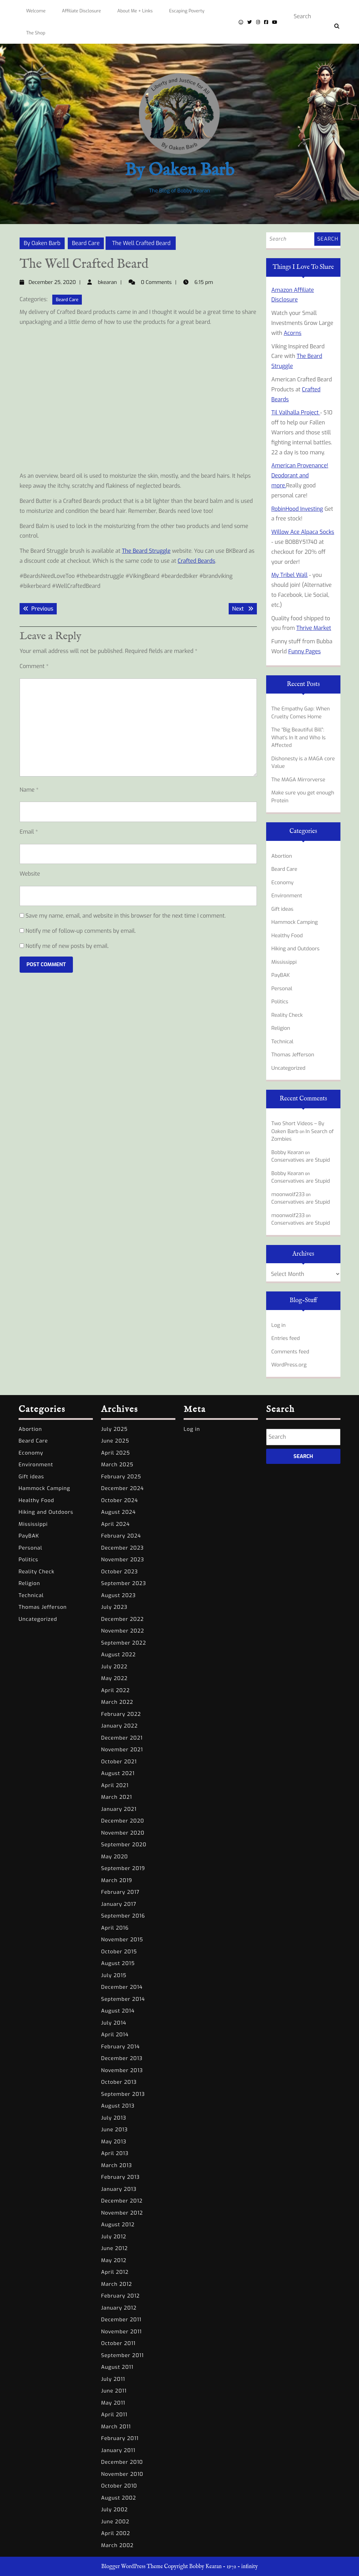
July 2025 (114, 1429)
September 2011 (122, 2355)
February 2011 (120, 2438)
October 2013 (119, 2082)
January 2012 (119, 2307)
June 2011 (114, 2390)
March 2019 (116, 1880)
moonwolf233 (288, 1194)
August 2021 (117, 1773)
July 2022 (114, 1666)
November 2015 (122, 1939)
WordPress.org (289, 1364)
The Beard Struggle (146, 551)
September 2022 (123, 1642)
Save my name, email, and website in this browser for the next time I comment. (125, 915)
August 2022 (118, 1654)
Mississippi (284, 962)
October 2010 (119, 2485)
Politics (279, 1001)
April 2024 (115, 1524)
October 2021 (119, 1761)
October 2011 (118, 2343)
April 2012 (115, 2272)
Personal (281, 988)
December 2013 (122, 2058)
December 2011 (121, 2319)
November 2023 (122, 1559)
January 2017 (118, 1904)
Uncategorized (288, 1068)
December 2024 (122, 1488)
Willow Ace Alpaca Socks (302, 532)
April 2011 (114, 2414)
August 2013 (117, 2105)
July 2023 (114, 1607)
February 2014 (120, 2046)
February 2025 (121, 1476)
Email (29, 831)
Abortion (281, 856)
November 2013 (122, 2070)
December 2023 (122, 1547)
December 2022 (122, 1619)
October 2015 (119, 1951)
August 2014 (117, 2010)
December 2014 (122, 1987)
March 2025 (117, 1464)
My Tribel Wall (289, 575)
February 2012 (120, 2295)
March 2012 (116, 2284)
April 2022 (115, 1690)
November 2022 (122, 1630)
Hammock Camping (294, 922)
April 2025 (115, 1452)
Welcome (35, 11)
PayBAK (280, 975)
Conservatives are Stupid (300, 1160)
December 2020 (122, 1820)
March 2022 (117, 1702)
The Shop (35, 33)
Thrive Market (313, 628)
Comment (34, 666)
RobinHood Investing (297, 509)
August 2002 (118, 2497)
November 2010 (122, 2474)
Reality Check (287, 1015)
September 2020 (123, 1844)
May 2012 (114, 2260)
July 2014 (113, 2022)
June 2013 (114, 2129)
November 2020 (122, 1832)
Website (30, 873)
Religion (280, 1028)
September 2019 (123, 1868)
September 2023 (123, 1583)
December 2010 (122, 2462)
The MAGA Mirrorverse (298, 779)
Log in (278, 1325)
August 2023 (118, 1595)
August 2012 (117, 2224)
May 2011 (113, 2402)
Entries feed (285, 1338)
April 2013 (115, 2153)
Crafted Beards (196, 560)
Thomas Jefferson (292, 1054)
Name (29, 789)
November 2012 (122, 2212)
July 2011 (113, 2379)
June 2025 (115, 1440)
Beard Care (85, 243)
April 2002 (115, 2533)
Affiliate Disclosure (81, 11)
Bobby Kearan (287, 1152)
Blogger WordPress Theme (132, 2566)
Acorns (293, 333)
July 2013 (113, 2117)
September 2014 (123, 1999)
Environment (286, 895)
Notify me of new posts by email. (67, 946)
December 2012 (122, 2200)
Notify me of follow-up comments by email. (80, 931)
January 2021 (119, 1809)
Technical (282, 1041)
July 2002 (114, 2509)
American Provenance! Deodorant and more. (299, 475)
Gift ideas (282, 909)
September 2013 (123, 2094)
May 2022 (114, 1678)
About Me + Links (135, 11)
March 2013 (116, 2165)
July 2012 (113, 2236)
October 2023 (119, 1571)
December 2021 (122, 1737)
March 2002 (117, 2545)
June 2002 (115, 2521)
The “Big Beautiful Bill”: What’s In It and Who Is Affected (298, 737)
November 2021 (122, 1749)
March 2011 (116, 2426)
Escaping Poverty (187, 11)
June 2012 (114, 2248)
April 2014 (115, 2034)
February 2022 (121, 1714)
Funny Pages (304, 651)
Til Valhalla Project (295, 412)
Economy (282, 882)
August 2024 (118, 1512)
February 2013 (120, 2177)
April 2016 (115, 1927)
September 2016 (123, 1915)
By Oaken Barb (179, 170)
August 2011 (117, 2367)
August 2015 (118, 1963)
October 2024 (119, 1500)
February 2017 (120, 1892)
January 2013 (119, 2189)
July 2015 (114, 1975)
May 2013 (114, 2141)
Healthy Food (287, 935)
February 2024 (121, 1535)
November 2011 (121, 2331)
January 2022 (119, 1725)
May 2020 (114, 1856)
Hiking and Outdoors (295, 948)
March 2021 (116, 1797)
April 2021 (115, 1785)
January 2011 (118, 2450)
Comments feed (290, 1351)
